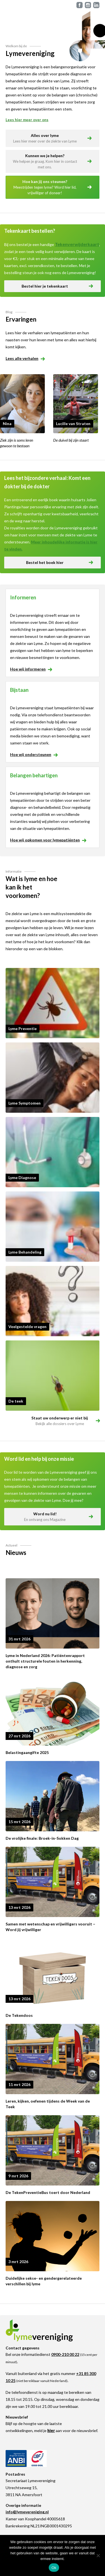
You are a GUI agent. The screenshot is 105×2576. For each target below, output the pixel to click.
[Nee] (98, 2555)
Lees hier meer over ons (27, 120)
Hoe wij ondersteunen (33, 754)
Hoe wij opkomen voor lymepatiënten (47, 839)
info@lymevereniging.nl (27, 2511)
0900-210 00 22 (65, 2354)
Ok (54, 2568)
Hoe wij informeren (30, 669)
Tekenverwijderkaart (77, 244)
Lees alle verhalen (25, 358)
